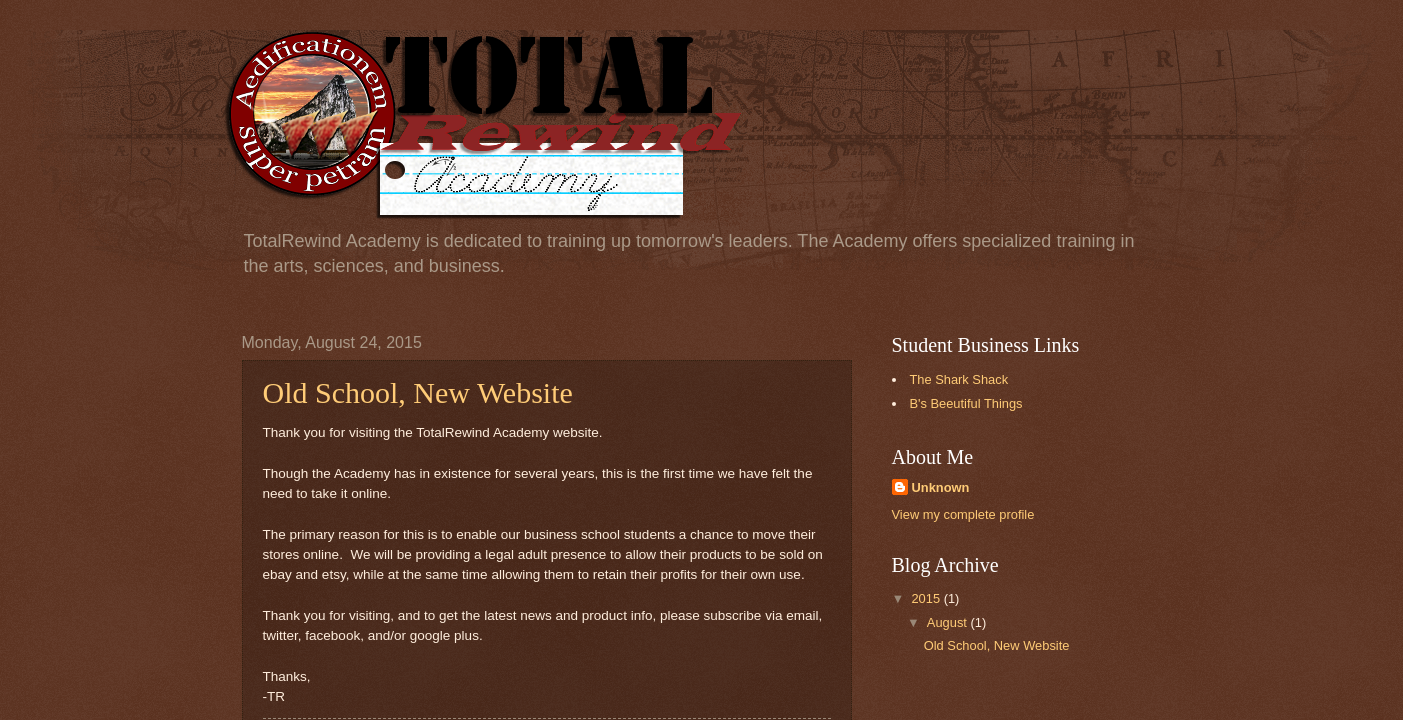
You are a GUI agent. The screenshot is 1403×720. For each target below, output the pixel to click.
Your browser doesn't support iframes (701, 360)
